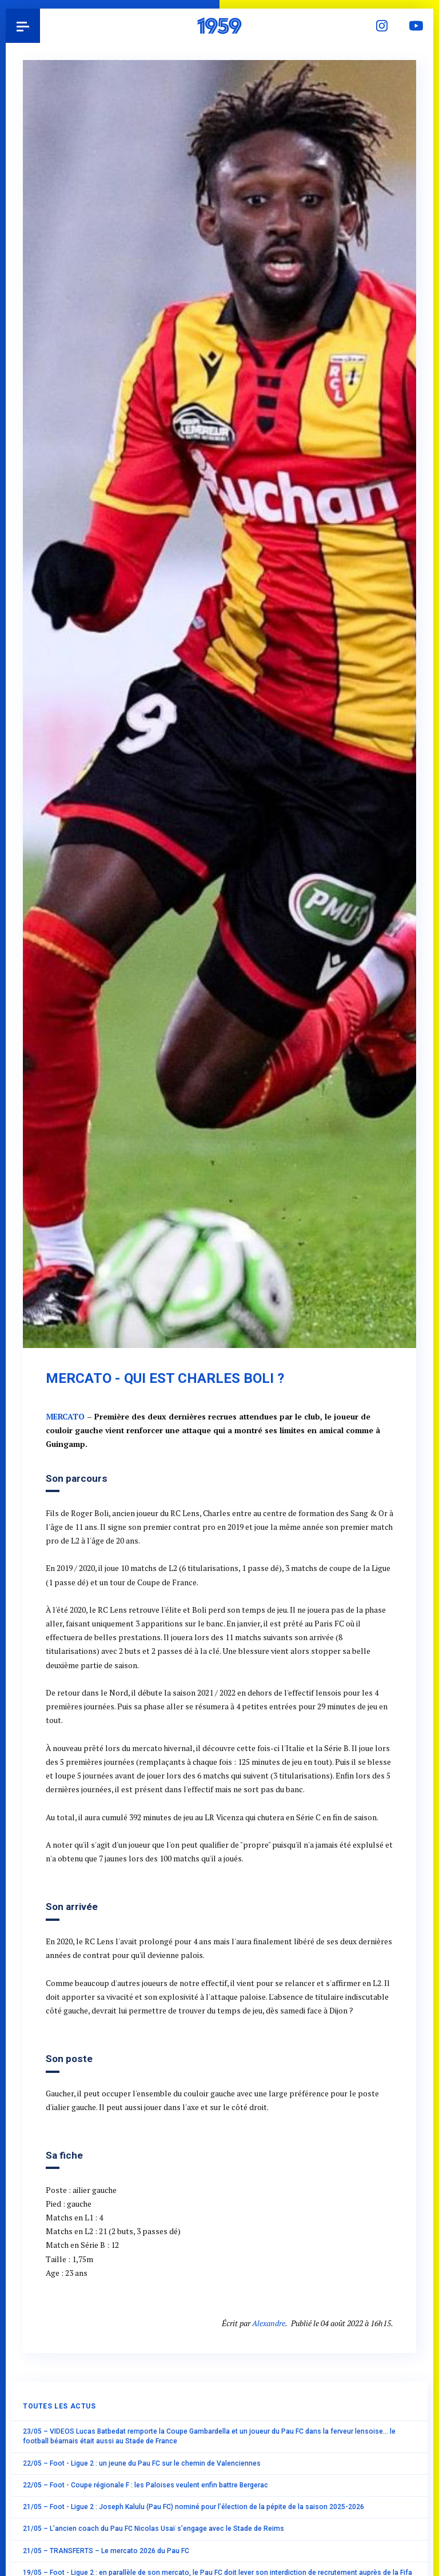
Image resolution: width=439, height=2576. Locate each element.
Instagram (382, 26)
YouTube (416, 26)
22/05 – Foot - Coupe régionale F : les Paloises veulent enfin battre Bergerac (145, 2485)
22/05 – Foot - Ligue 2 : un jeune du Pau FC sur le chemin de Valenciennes (142, 2463)
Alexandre (268, 2323)
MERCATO (65, 1416)
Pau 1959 (40, 25)
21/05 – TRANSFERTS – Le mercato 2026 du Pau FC (106, 2551)
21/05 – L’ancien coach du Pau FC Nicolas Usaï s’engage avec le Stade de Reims (153, 2529)
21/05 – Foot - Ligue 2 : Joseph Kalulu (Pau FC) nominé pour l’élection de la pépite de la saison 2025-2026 (193, 2507)
